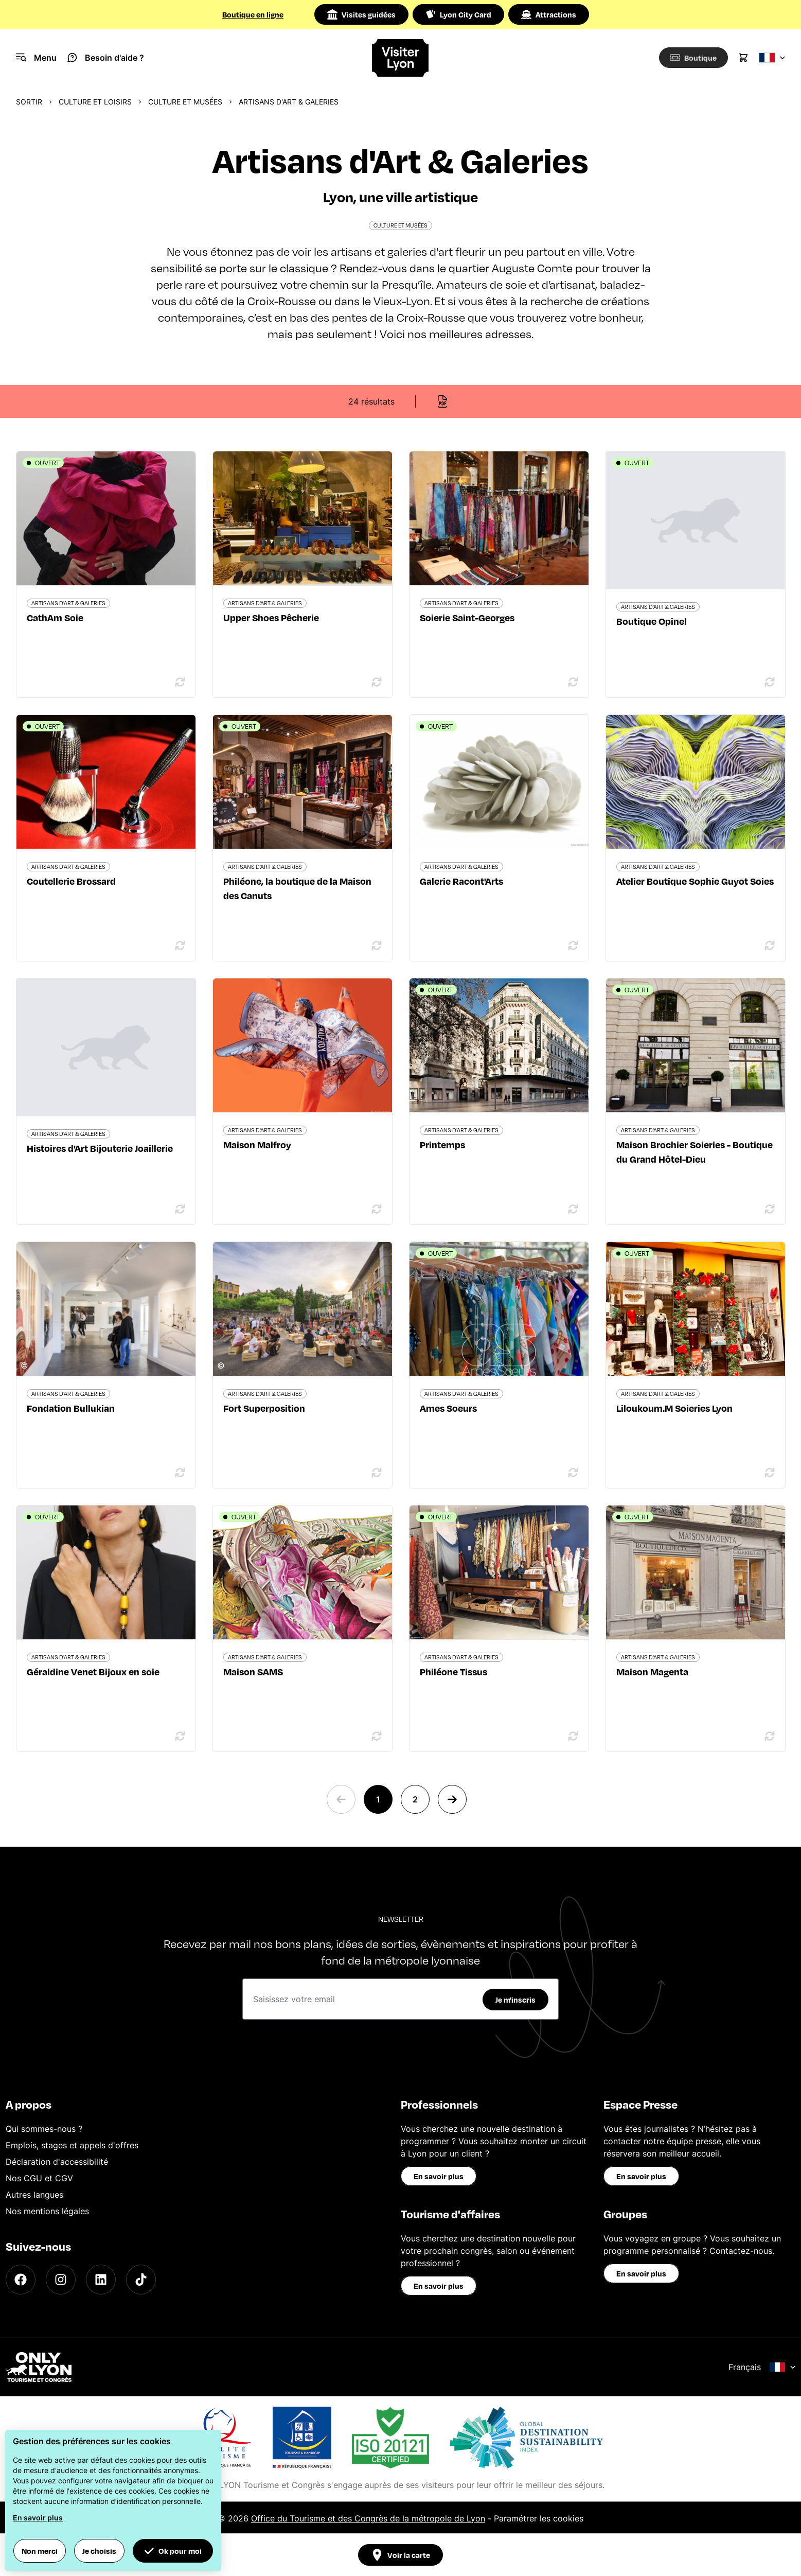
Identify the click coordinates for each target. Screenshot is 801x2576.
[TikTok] (141, 2279)
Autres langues (34, 2194)
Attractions (548, 14)
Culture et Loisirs (95, 101)
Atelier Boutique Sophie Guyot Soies (695, 880)
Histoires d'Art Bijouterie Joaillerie (100, 1148)
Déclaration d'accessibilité (57, 2162)
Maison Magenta (652, 1671)
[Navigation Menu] (36, 57)
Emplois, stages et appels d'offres (72, 2145)
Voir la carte (400, 2555)
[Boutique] (690, 57)
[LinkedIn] (101, 2279)
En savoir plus (439, 2176)
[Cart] (743, 57)
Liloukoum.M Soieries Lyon (674, 1407)
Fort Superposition (264, 1407)
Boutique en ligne (252, 14)
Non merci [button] (40, 2551)
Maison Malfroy (257, 1144)
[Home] (400, 58)
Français (762, 2367)
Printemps (442, 1144)
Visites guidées (361, 14)
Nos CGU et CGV (39, 2178)
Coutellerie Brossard (71, 880)
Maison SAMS (253, 1671)
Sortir (29, 101)
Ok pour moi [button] (173, 2551)
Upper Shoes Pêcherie (271, 617)
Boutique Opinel (651, 621)
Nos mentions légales (47, 2211)
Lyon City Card (458, 14)
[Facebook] (20, 2279)
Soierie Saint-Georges (467, 617)
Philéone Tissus (453, 1671)
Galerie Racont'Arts (461, 880)
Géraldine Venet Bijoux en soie (93, 1671)
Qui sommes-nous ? (44, 2129)
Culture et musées (185, 101)
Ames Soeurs (448, 1407)
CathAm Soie (55, 617)
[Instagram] (61, 2279)
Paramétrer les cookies (538, 2518)
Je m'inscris (515, 1999)
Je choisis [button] (99, 2551)
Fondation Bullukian (71, 1407)
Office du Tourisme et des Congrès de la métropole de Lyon (368, 2518)
